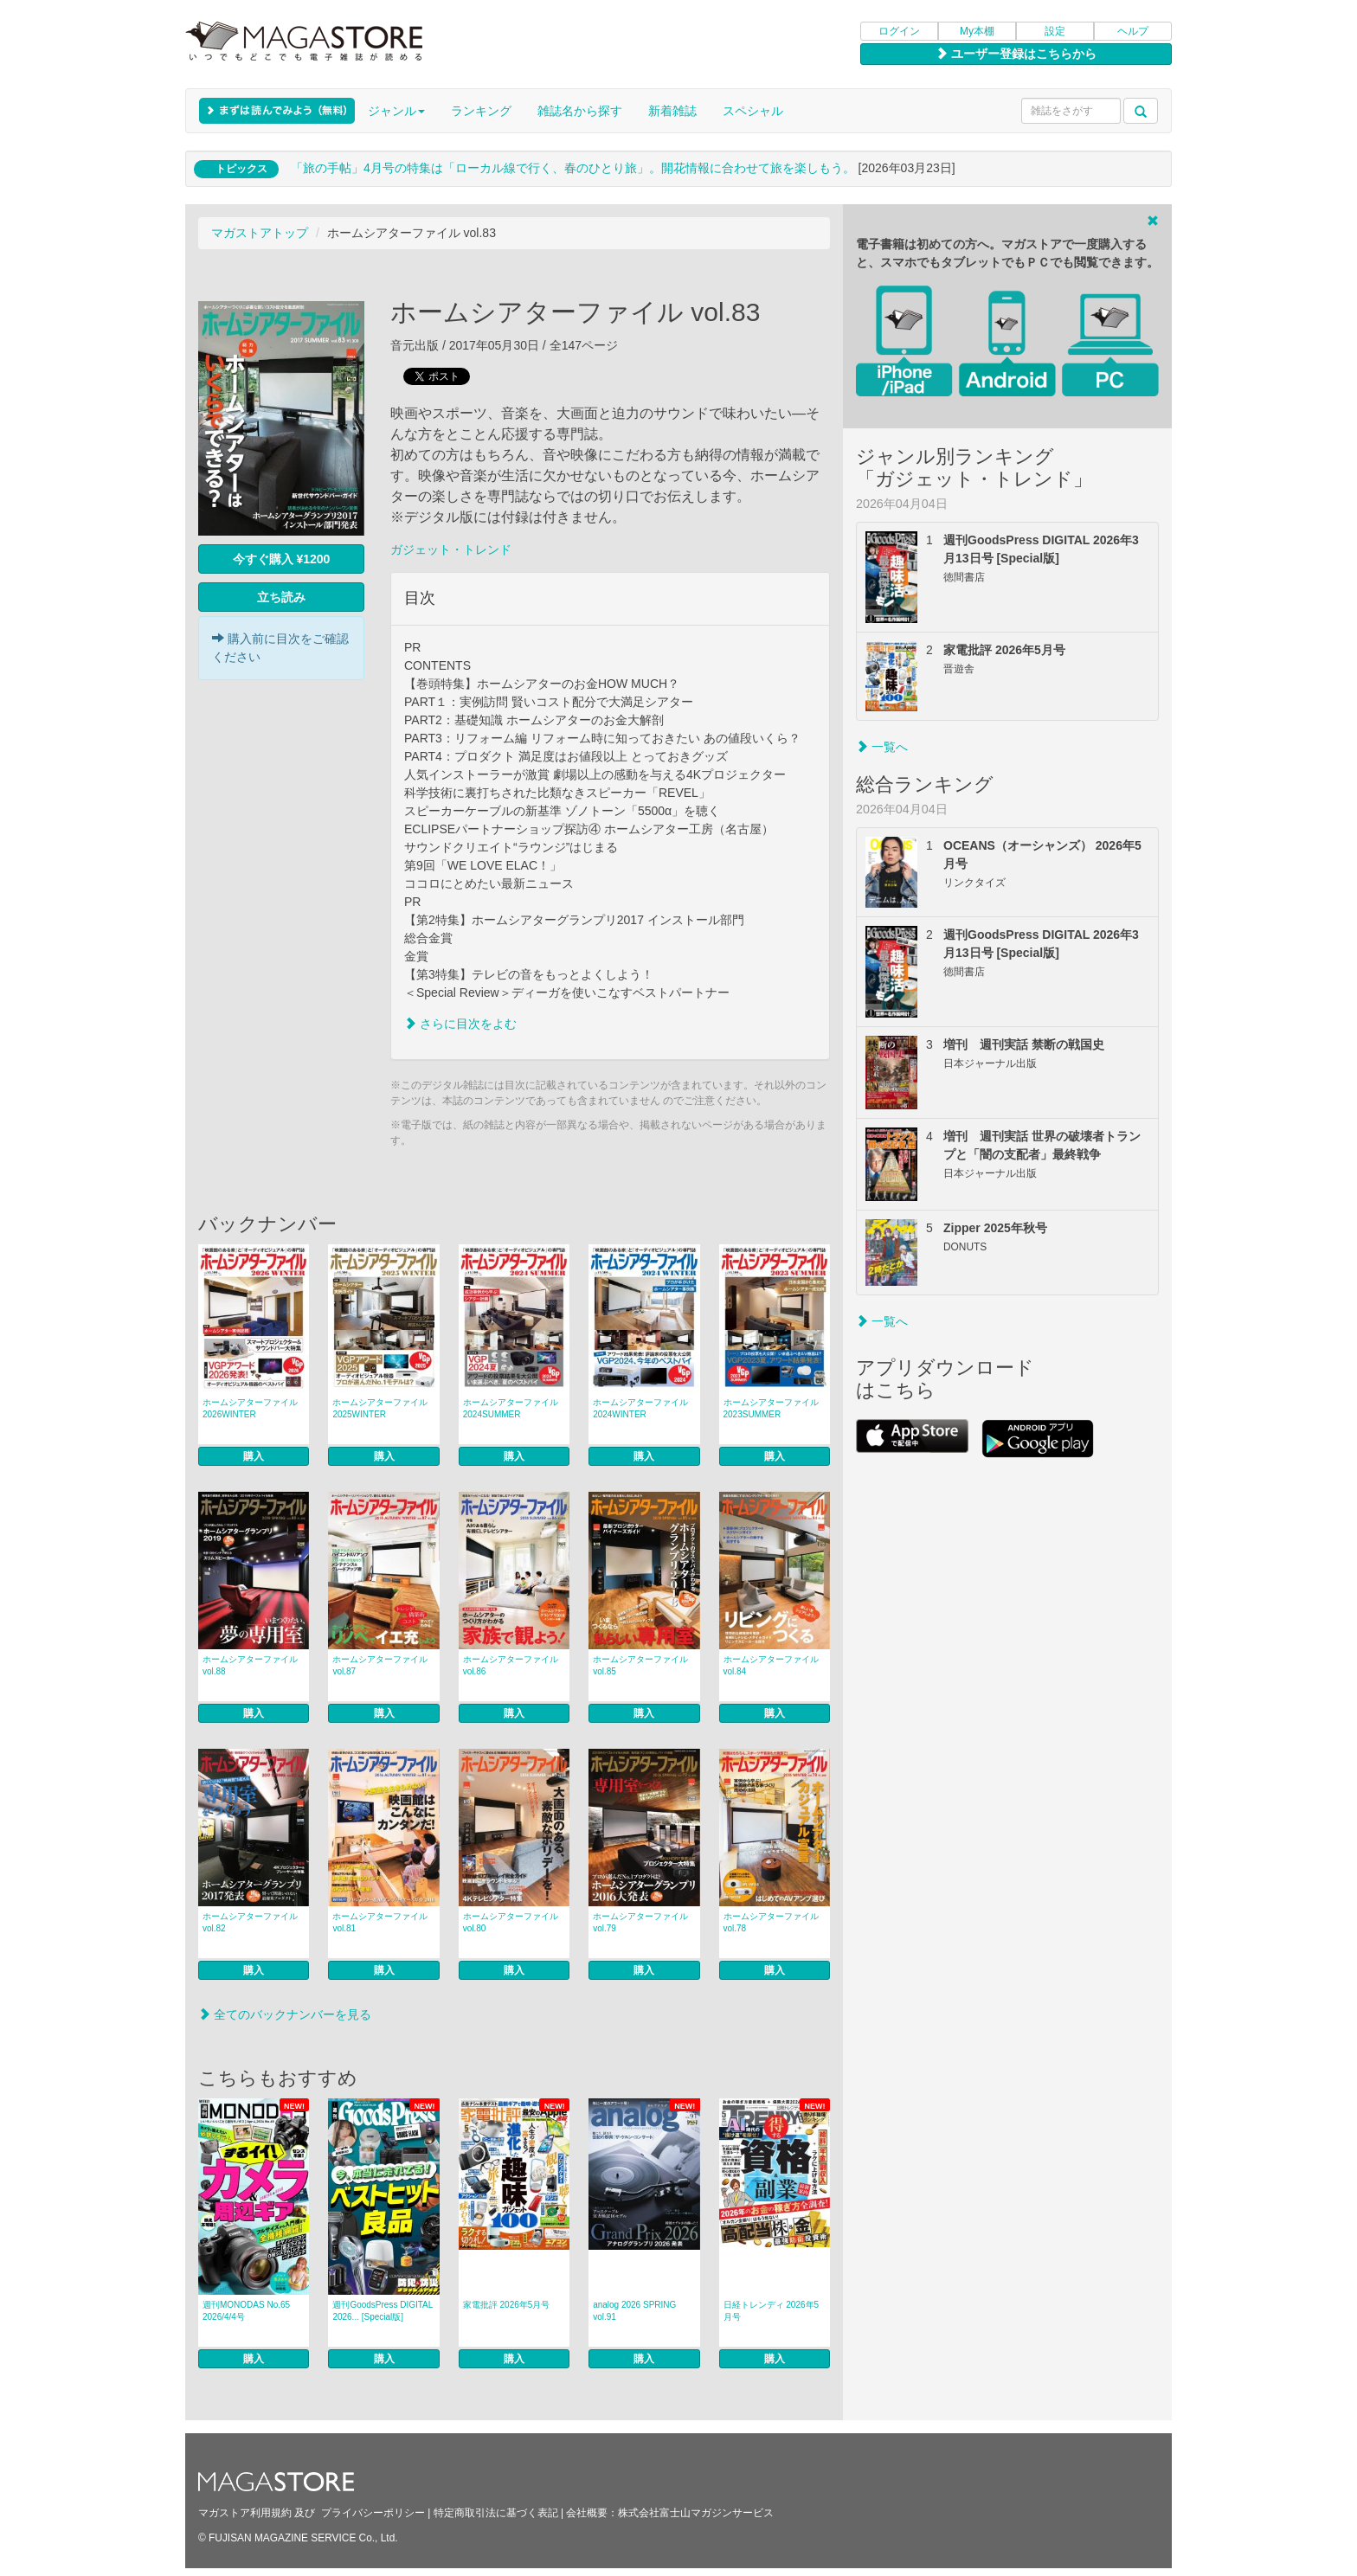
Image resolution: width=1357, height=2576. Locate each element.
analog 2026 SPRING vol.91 (634, 2311)
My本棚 (977, 31)
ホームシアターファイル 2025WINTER (380, 1408)
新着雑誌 (672, 111)
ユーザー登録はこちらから (1016, 54)
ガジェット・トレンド (450, 549)
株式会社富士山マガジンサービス (696, 2513)
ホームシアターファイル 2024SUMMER (510, 1408)
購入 (253, 1456)
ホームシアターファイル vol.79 (640, 1922)
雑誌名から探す (579, 111)
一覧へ (882, 747)
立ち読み (281, 597)
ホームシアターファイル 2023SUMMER (771, 1408)
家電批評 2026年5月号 (506, 2304)
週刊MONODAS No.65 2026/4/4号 (246, 2311)
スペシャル (753, 111)
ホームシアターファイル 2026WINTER (250, 1408)
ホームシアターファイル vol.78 (771, 1922)
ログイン (899, 31)
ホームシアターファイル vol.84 (771, 1665)
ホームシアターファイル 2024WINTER (640, 1408)
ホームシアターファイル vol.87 (380, 1665)
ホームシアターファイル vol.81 (380, 1922)
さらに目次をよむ (460, 1024)
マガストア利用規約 (245, 2513)
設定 (1055, 31)
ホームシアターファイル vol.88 (250, 1665)
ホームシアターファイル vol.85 (640, 1665)
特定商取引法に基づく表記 (496, 2513)
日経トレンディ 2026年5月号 (772, 2311)
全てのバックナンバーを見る (284, 2014)
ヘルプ (1132, 31)
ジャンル (396, 111)
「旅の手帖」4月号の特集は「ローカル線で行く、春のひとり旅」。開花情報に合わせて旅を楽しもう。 (573, 168)
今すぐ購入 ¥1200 (282, 559)
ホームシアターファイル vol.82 (250, 1922)
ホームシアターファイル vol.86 (510, 1665)
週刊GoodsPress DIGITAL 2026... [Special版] (382, 2311)
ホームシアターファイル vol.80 (510, 1922)
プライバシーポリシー (373, 2513)
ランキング (481, 111)
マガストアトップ (259, 233)
